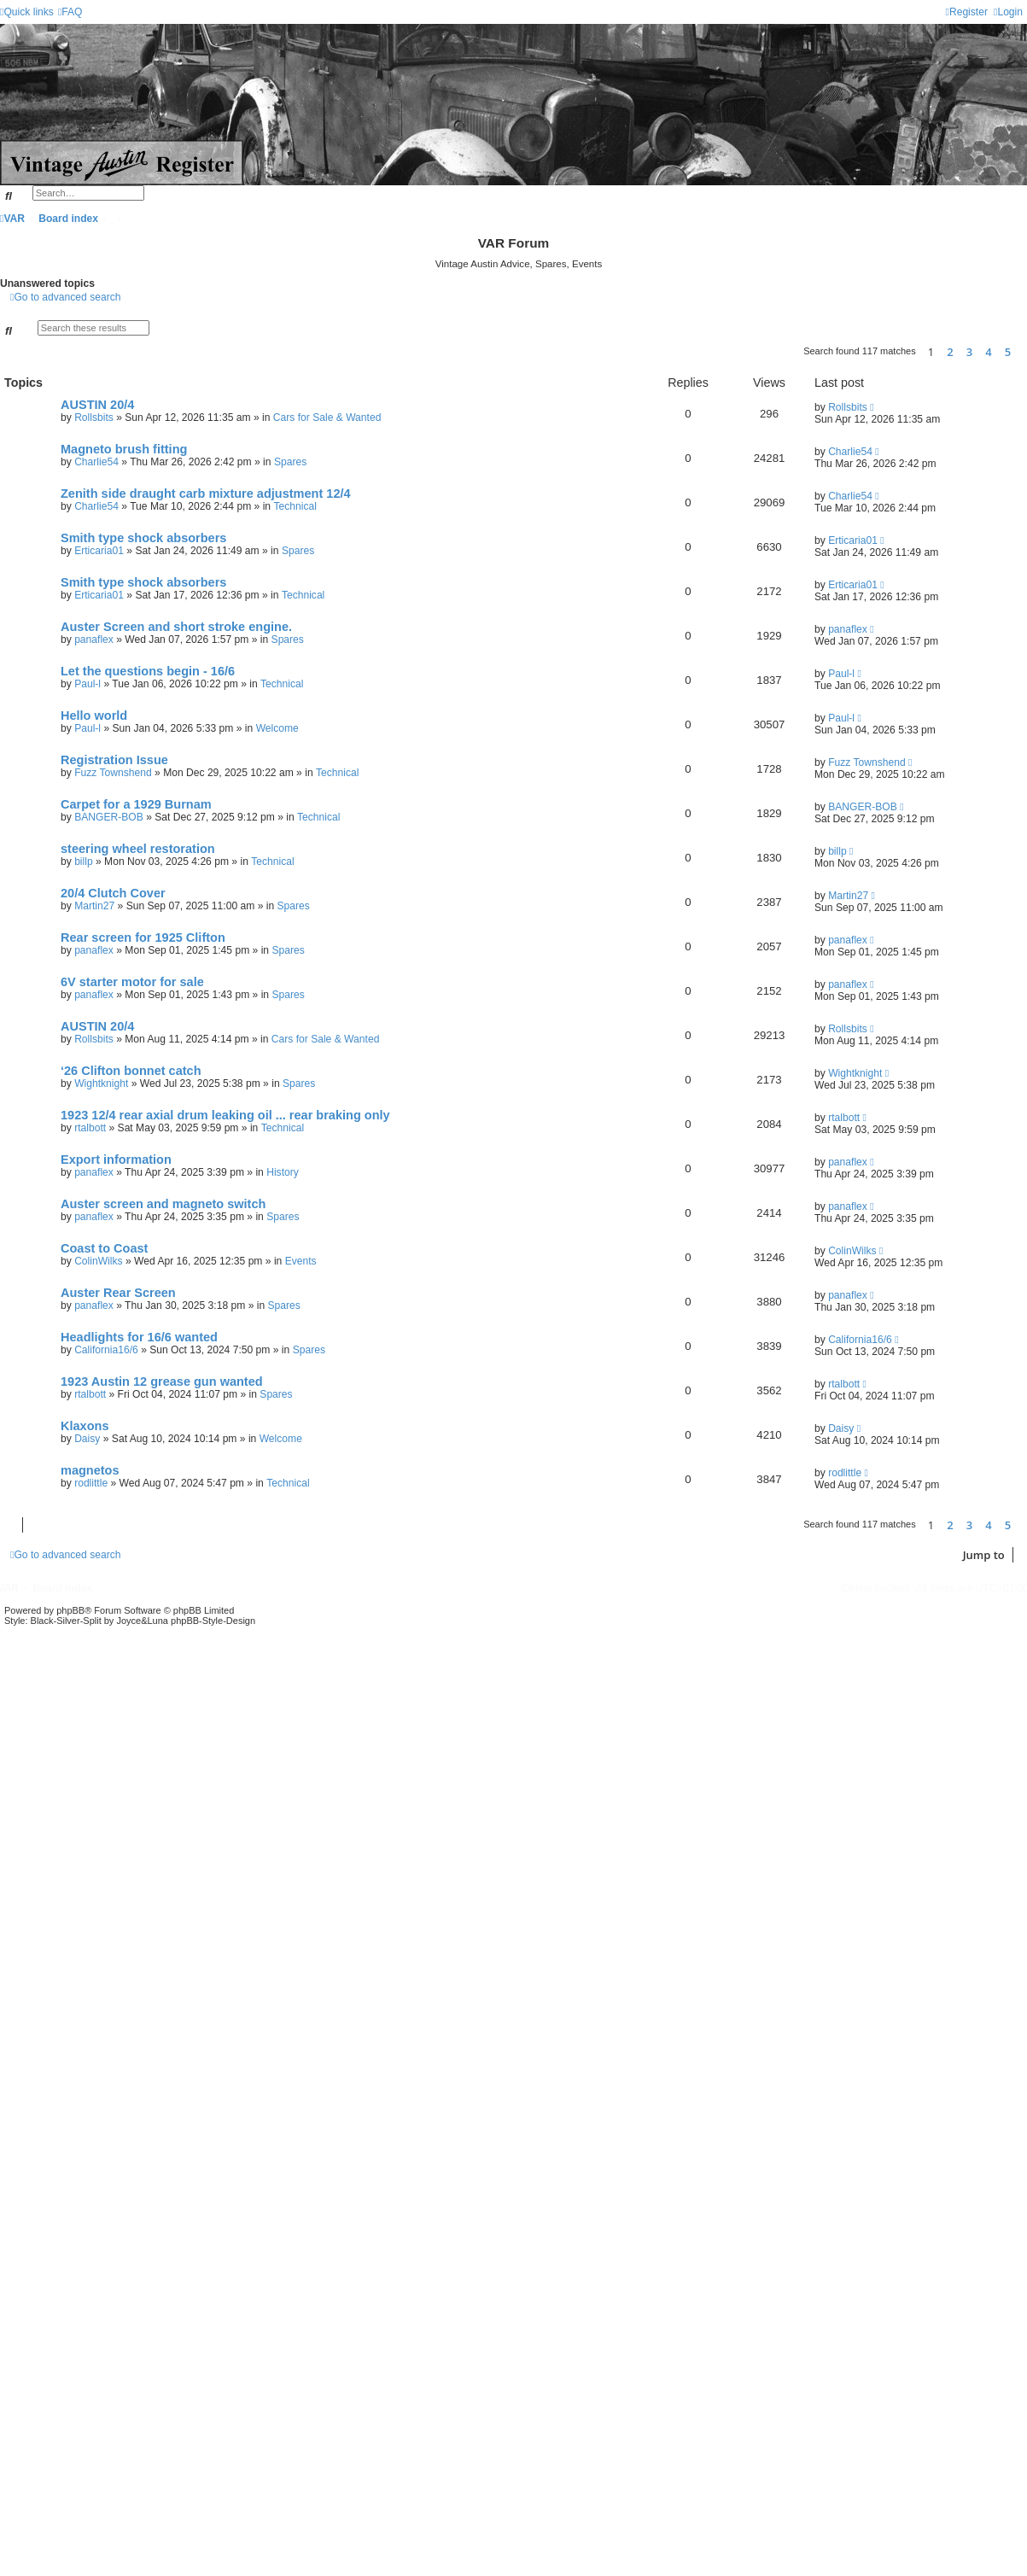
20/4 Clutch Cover (113, 893)
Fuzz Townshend (113, 773)
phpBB (70, 1610)
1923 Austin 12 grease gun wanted (162, 1381)
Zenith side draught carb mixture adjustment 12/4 (206, 493)
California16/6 (106, 1350)
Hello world (94, 715)
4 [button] (988, 351)
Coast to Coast (104, 1248)
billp (83, 861)
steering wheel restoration (138, 849)
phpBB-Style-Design (213, 1620)
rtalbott (90, 1128)
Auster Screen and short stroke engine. (176, 627)
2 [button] (950, 351)
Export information (116, 1159)
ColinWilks (98, 1261)
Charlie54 (96, 462)
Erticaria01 (99, 551)
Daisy (87, 1439)
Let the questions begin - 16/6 (148, 671)
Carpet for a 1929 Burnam (136, 804)
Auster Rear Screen (118, 1293)
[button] (1022, 352)
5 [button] (1008, 351)
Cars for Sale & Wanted (327, 417)
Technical (294, 506)
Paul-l (87, 684)
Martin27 (94, 906)
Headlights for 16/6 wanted (139, 1337)
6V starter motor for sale (132, 982)
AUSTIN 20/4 (97, 405)
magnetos (90, 1470)
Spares (290, 462)
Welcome (277, 728)
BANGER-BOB (108, 817)
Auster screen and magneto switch (163, 1204)
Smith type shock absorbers (143, 538)
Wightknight (101, 1083)
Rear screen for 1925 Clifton (143, 937)
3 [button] (969, 351)
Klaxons (84, 1426)
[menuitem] (70, 12)
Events (301, 1261)
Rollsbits (94, 417)
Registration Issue (114, 760)
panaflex (94, 639)
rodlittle (91, 1483)
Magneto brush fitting (124, 449)
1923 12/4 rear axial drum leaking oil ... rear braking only (225, 1115)
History (282, 1172)
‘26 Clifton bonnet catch (131, 1071)
